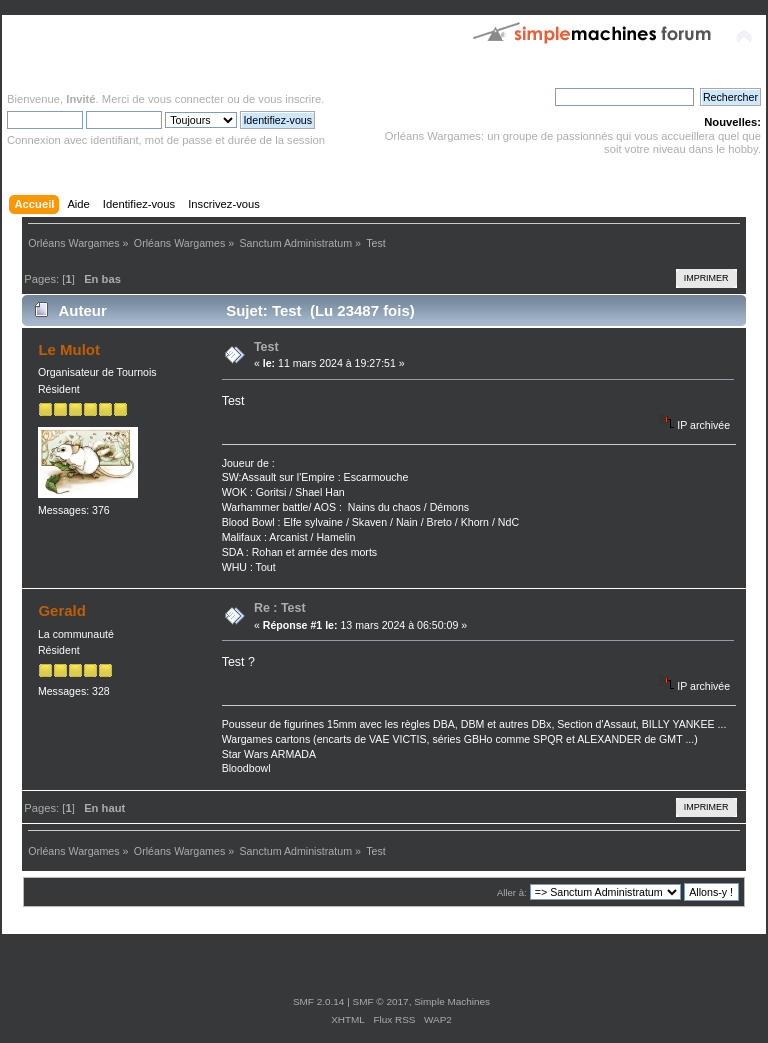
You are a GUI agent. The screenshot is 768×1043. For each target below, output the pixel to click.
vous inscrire (289, 99)
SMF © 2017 (381, 1001)
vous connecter (186, 99)
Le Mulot (69, 349)
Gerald (61, 610)
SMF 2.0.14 (319, 1001)
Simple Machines (452, 1001)
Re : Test (280, 608)
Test (266, 347)
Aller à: (512, 892)
